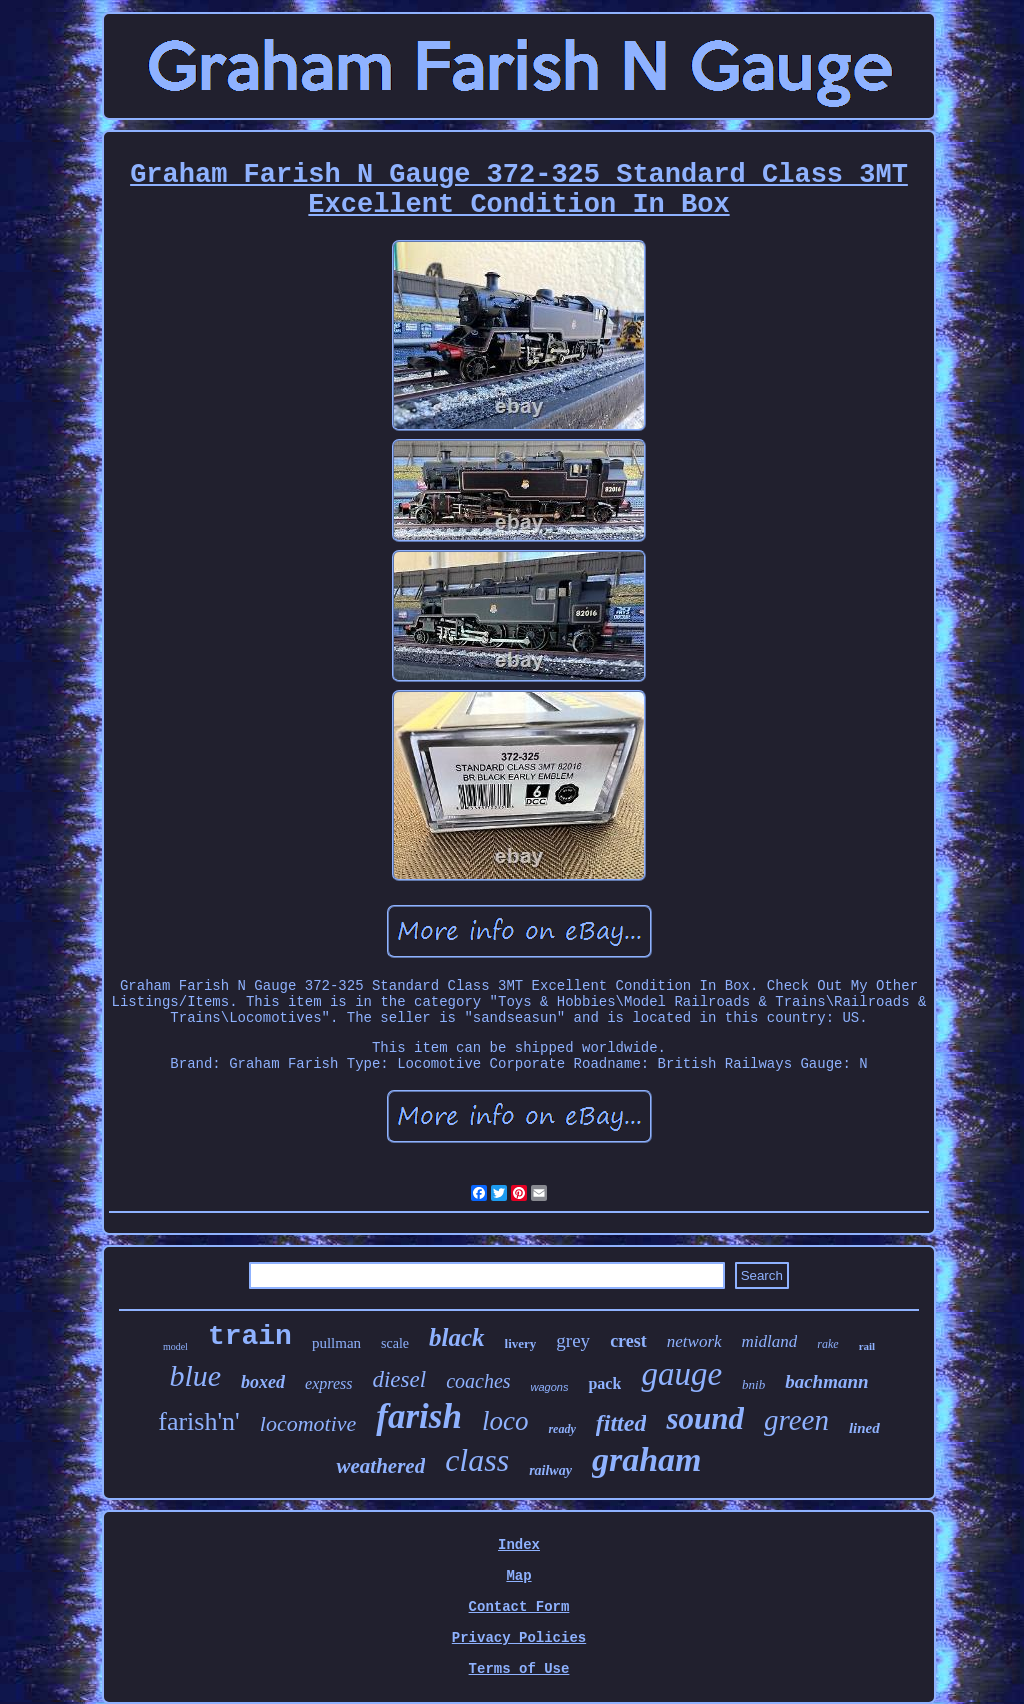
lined (864, 1428)
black (457, 1337)
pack (604, 1383)
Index (519, 1545)
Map (518, 1576)
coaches (478, 1381)
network (694, 1341)
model (175, 1346)
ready (561, 1429)
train (250, 1336)
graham (647, 1459)
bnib (753, 1384)
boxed (263, 1382)
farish (419, 1416)
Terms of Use (519, 1669)
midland (770, 1341)
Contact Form (519, 1607)
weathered (380, 1466)
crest (628, 1341)
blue (195, 1375)
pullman (336, 1343)
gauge (681, 1374)
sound (705, 1418)
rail (867, 1346)
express (328, 1383)
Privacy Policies (519, 1638)
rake (827, 1344)
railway (550, 1470)
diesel (399, 1379)
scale (395, 1343)
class (477, 1460)
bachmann (826, 1381)
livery (521, 1343)
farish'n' (199, 1421)
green (796, 1420)
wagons (550, 1387)
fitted (621, 1423)
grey (573, 1340)
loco (505, 1421)
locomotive (308, 1423)
